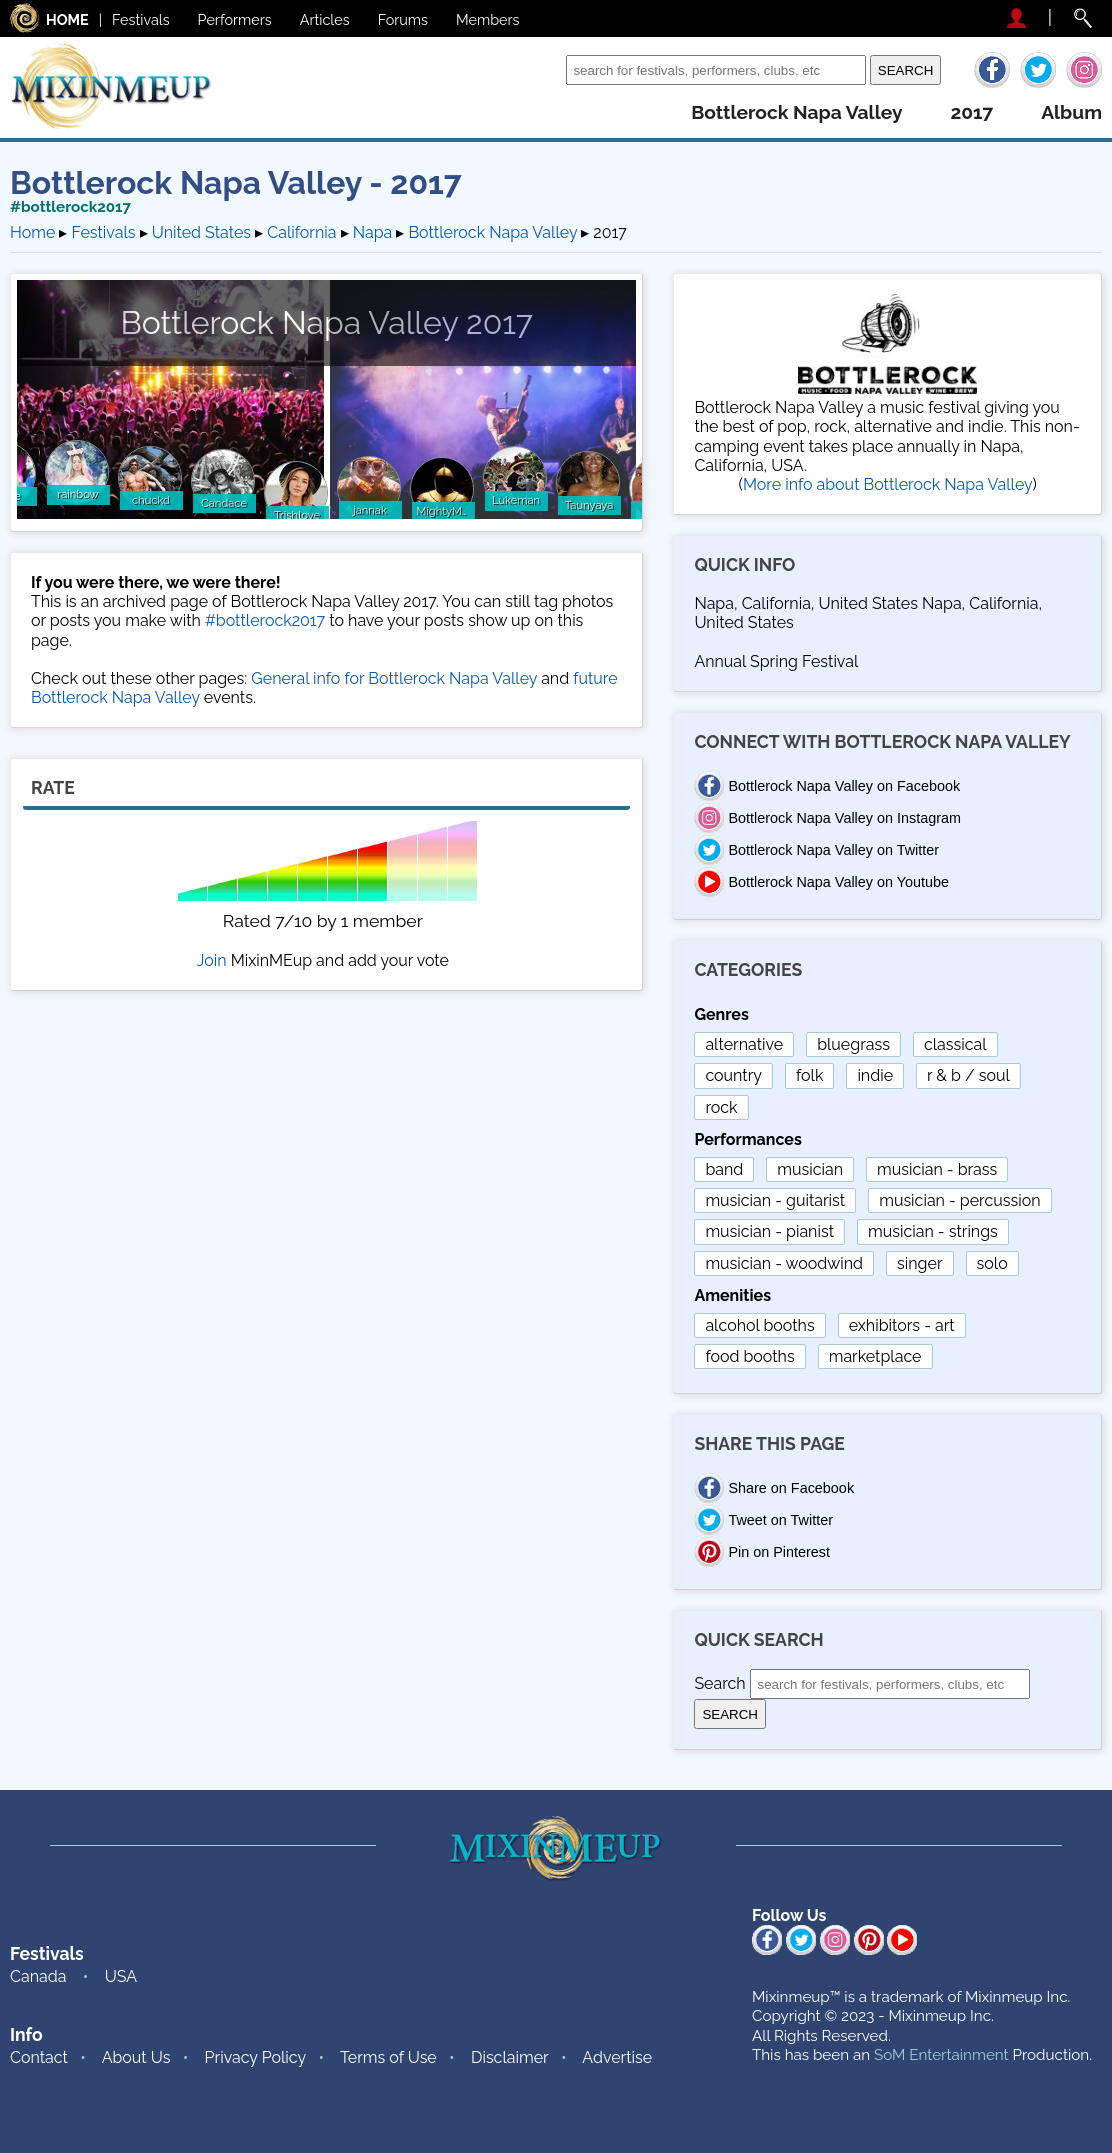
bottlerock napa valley (796, 112)
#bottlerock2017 (70, 207)
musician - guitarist (775, 1200)
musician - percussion (959, 1200)
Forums (403, 19)
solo (992, 1263)
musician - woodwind (784, 1263)
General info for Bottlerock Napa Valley (394, 678)
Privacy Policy (256, 2057)
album (1071, 112)
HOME (67, 19)
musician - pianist (769, 1231)
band (724, 1169)
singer (919, 1263)
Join (212, 960)
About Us (136, 2057)
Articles (325, 19)
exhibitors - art (902, 1325)
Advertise (617, 2057)
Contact (39, 2057)
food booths (749, 1356)
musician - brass (937, 1169)
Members (488, 19)
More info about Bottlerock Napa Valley (888, 484)
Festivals (141, 19)
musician (810, 1169)
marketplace (875, 1356)
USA (121, 1976)
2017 (971, 112)
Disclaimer (510, 2057)
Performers (235, 19)
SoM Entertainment (941, 2055)
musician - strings (933, 1231)
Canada (38, 1976)
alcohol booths (759, 1325)
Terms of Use (388, 2057)
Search (535, 69)
